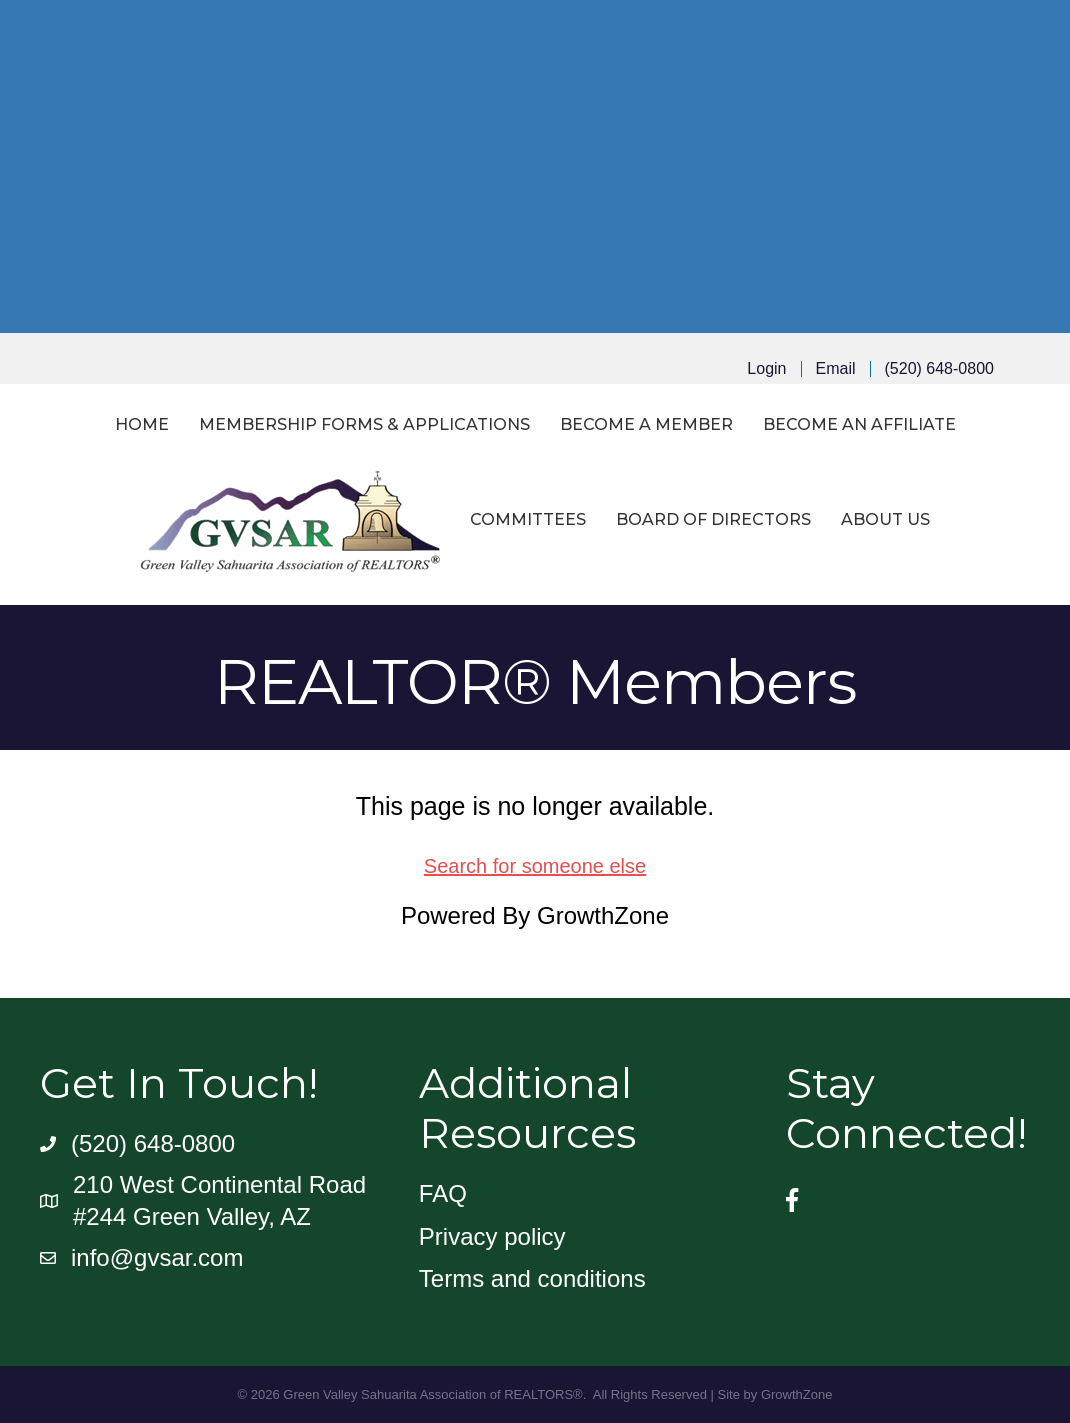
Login (766, 369)
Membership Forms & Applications (364, 424)
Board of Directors (713, 519)
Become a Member (646, 424)
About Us (885, 519)
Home (142, 424)
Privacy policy (492, 1236)
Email (836, 369)
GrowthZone (603, 915)
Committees (528, 519)
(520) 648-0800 (939, 369)
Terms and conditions (532, 1278)
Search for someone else (535, 866)
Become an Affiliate (859, 424)
